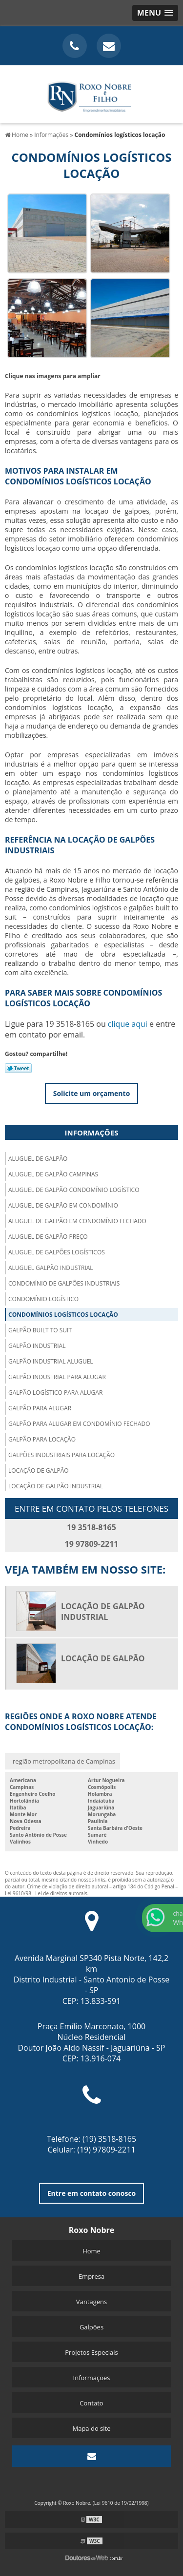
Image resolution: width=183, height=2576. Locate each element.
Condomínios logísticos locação (63, 1314)
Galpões (91, 2327)
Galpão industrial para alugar (57, 1377)
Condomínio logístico (43, 1299)
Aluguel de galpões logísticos (56, 1252)
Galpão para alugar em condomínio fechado (79, 1424)
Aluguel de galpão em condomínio (63, 1205)
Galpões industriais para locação (61, 1455)
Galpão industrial (36, 1346)
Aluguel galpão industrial (50, 1268)
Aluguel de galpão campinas (53, 1174)
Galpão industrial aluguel (50, 1361)
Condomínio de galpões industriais (64, 1283)
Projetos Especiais (91, 2352)
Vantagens (91, 2301)
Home (91, 2251)
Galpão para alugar (39, 1408)
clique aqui (127, 1024)
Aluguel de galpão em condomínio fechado (77, 1221)
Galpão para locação (42, 1439)
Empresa (91, 2276)
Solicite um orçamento (91, 1093)
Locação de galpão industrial (55, 1486)
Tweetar (18, 1068)
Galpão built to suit (40, 1330)
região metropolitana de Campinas (64, 1761)
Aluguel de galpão (37, 1158)
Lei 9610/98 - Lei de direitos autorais (46, 1893)
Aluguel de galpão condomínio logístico (74, 1190)
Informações (92, 1132)
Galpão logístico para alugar (55, 1392)
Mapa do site (91, 2428)
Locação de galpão (38, 1470)
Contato (91, 2403)
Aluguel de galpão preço (48, 1236)
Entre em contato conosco (91, 2193)
